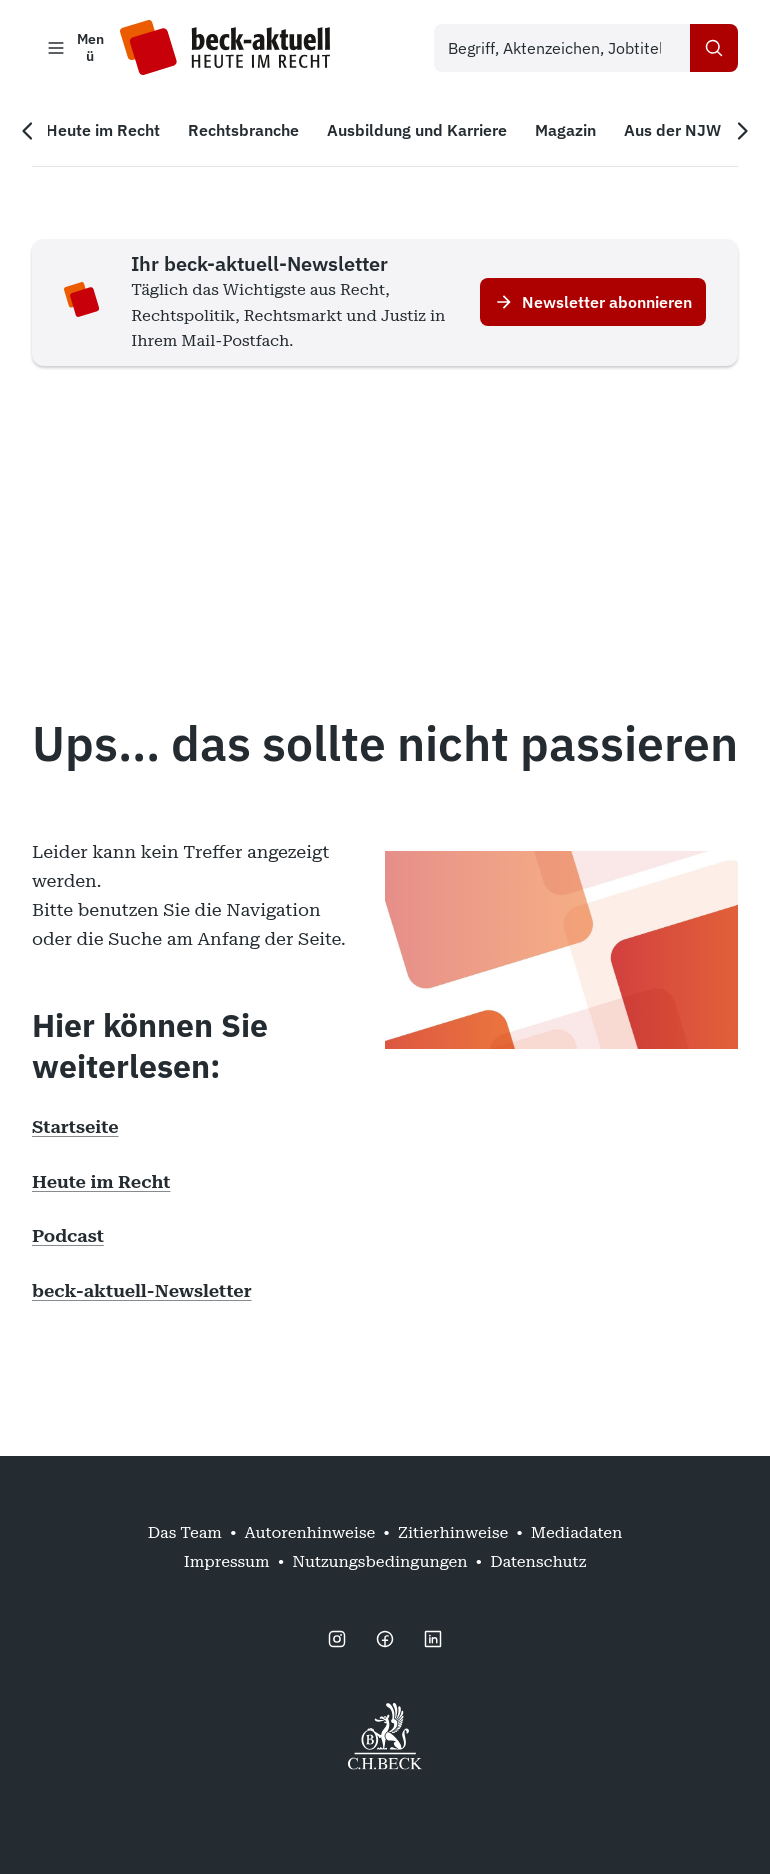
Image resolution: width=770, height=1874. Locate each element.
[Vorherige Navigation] (28, 131)
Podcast (68, 1235)
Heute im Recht (101, 1181)
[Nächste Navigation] (742, 131)
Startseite (75, 1126)
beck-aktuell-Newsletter (142, 1290)
